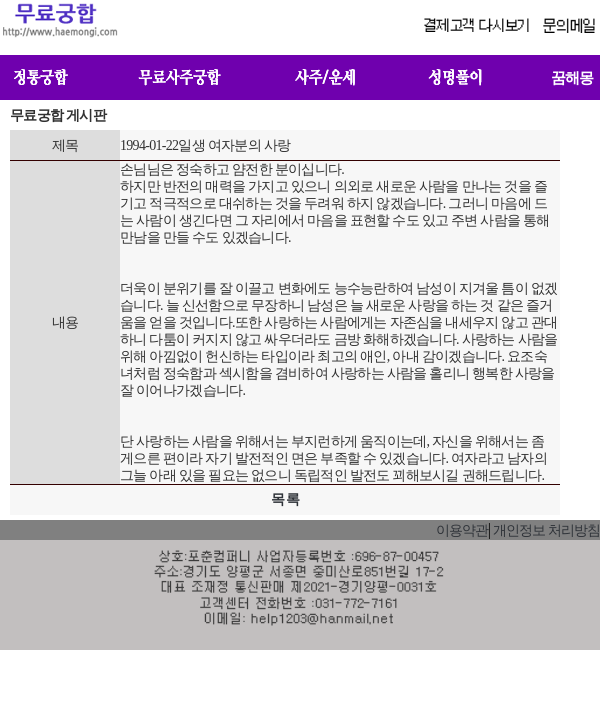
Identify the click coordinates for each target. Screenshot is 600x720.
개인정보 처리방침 (546, 530)
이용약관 (462, 530)
